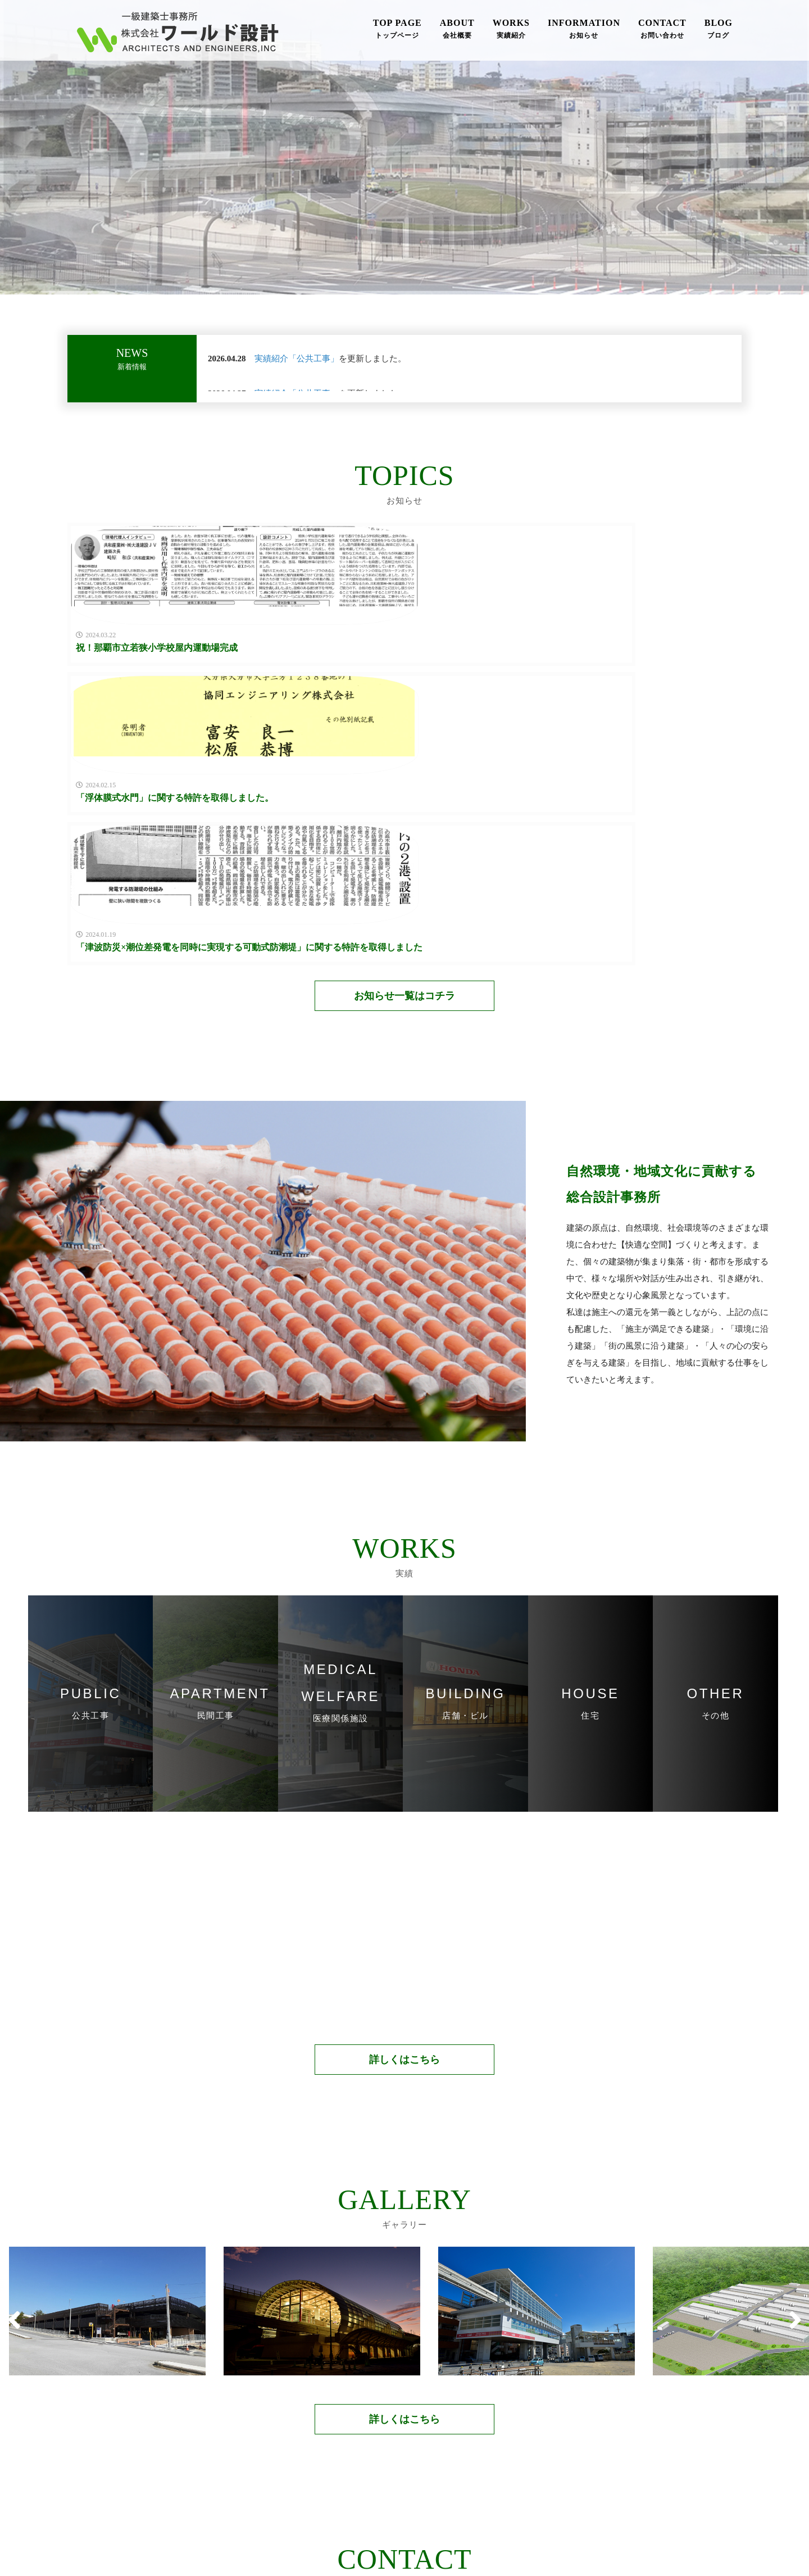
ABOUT (457, 29)
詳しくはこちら (404, 1811)
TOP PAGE (397, 29)
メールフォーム (490, 2408)
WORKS (511, 29)
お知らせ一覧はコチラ (404, 747)
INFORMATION (584, 29)
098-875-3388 (319, 2408)
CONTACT (662, 29)
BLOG (719, 29)
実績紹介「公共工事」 (296, 358)
